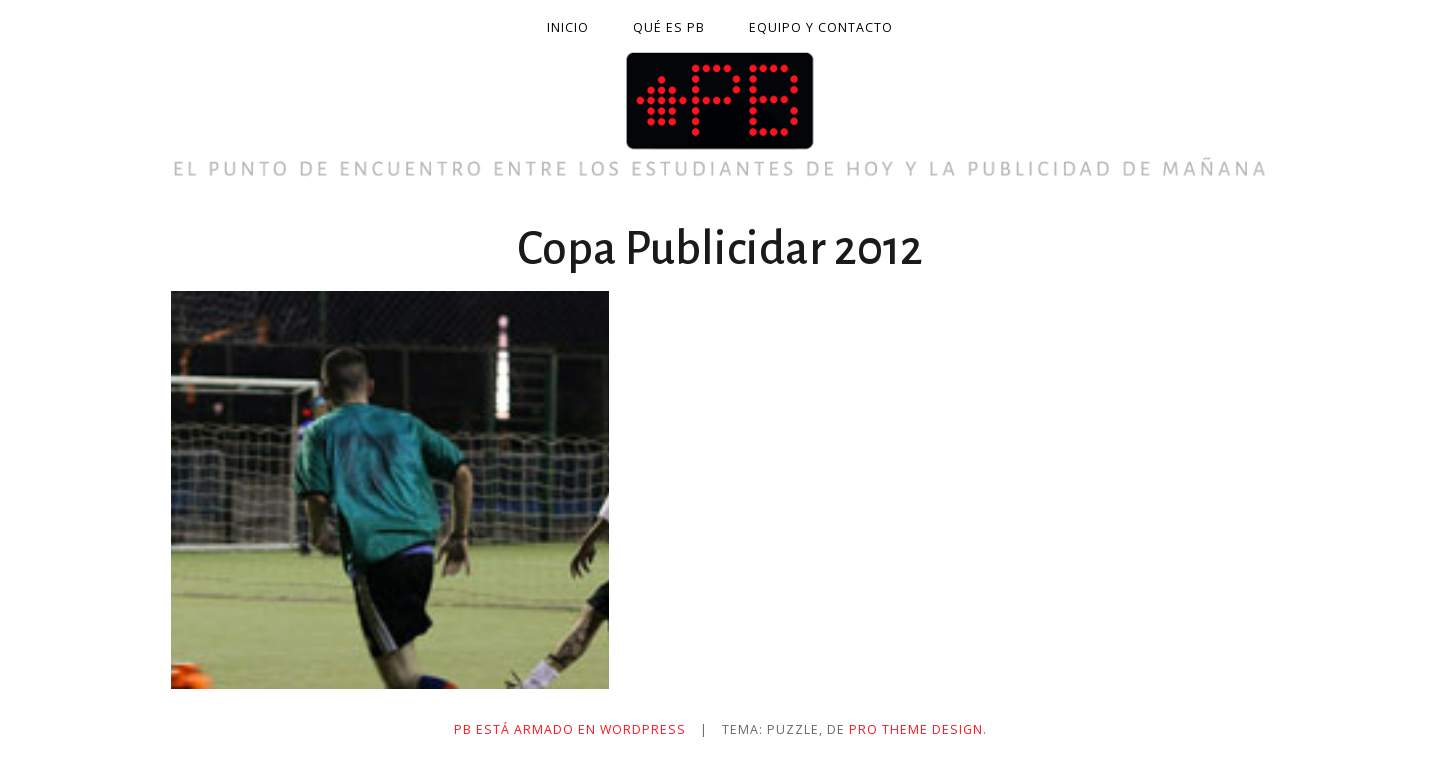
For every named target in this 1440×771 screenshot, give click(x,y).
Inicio (568, 27)
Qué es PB (669, 27)
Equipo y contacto (821, 27)
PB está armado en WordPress (570, 729)
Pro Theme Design (916, 729)
